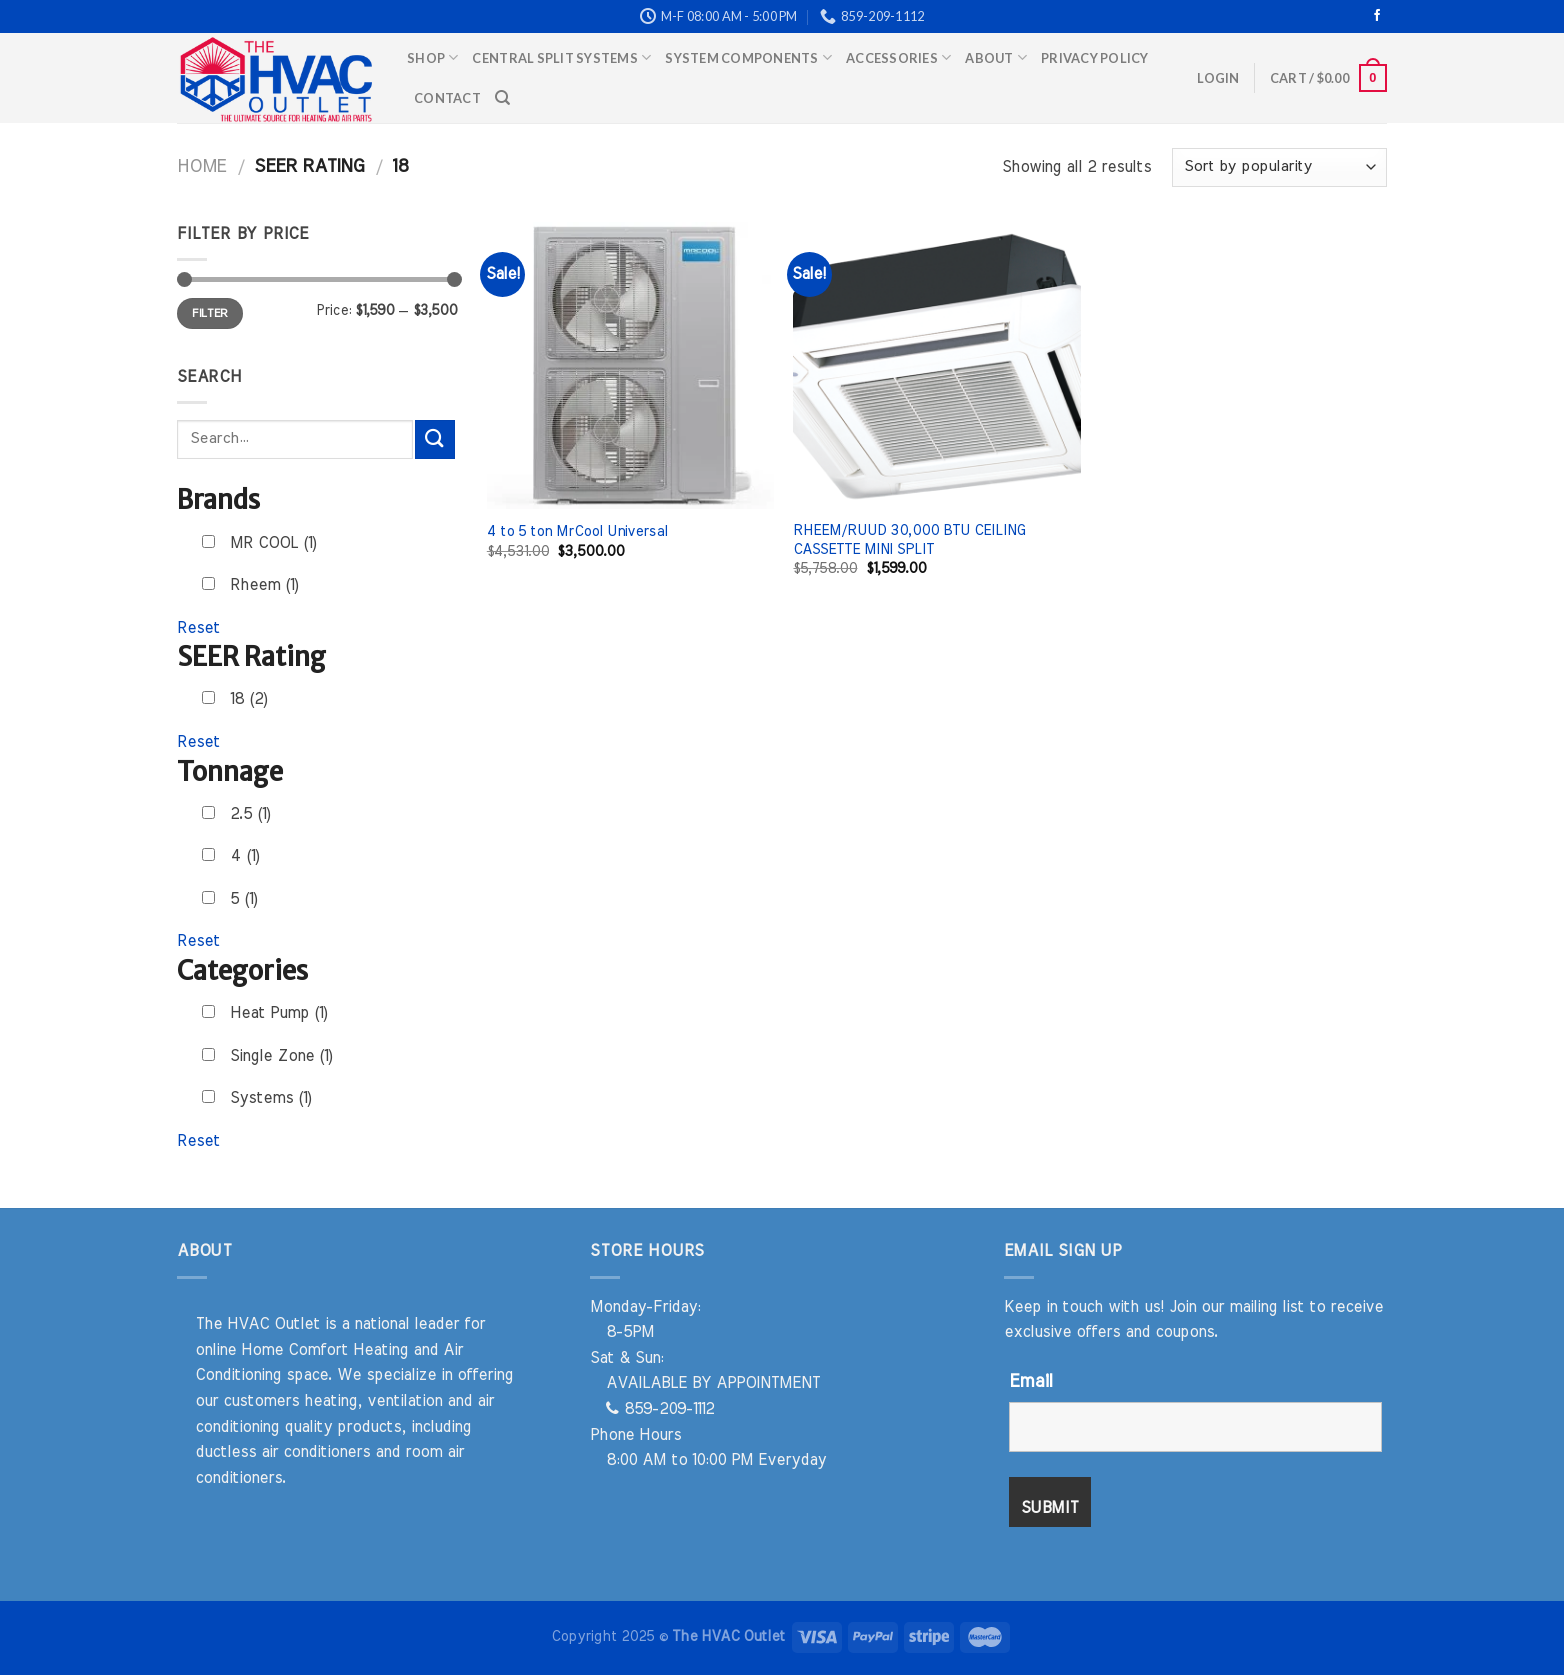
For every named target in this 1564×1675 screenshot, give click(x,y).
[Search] (502, 98)
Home (201, 166)
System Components (748, 57)
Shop (432, 57)
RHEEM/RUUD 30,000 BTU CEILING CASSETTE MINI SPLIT (909, 540)
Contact (447, 98)
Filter (209, 313)
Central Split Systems (561, 57)
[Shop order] (1279, 167)
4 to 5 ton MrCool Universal (577, 531)
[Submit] (435, 439)
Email (1030, 1382)
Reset (198, 628)
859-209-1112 (660, 1409)
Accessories (898, 57)
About (996, 57)
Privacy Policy (1095, 58)
